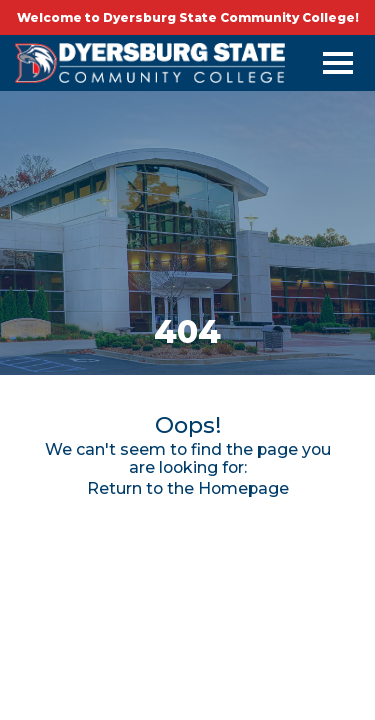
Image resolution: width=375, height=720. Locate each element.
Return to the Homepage (188, 488)
